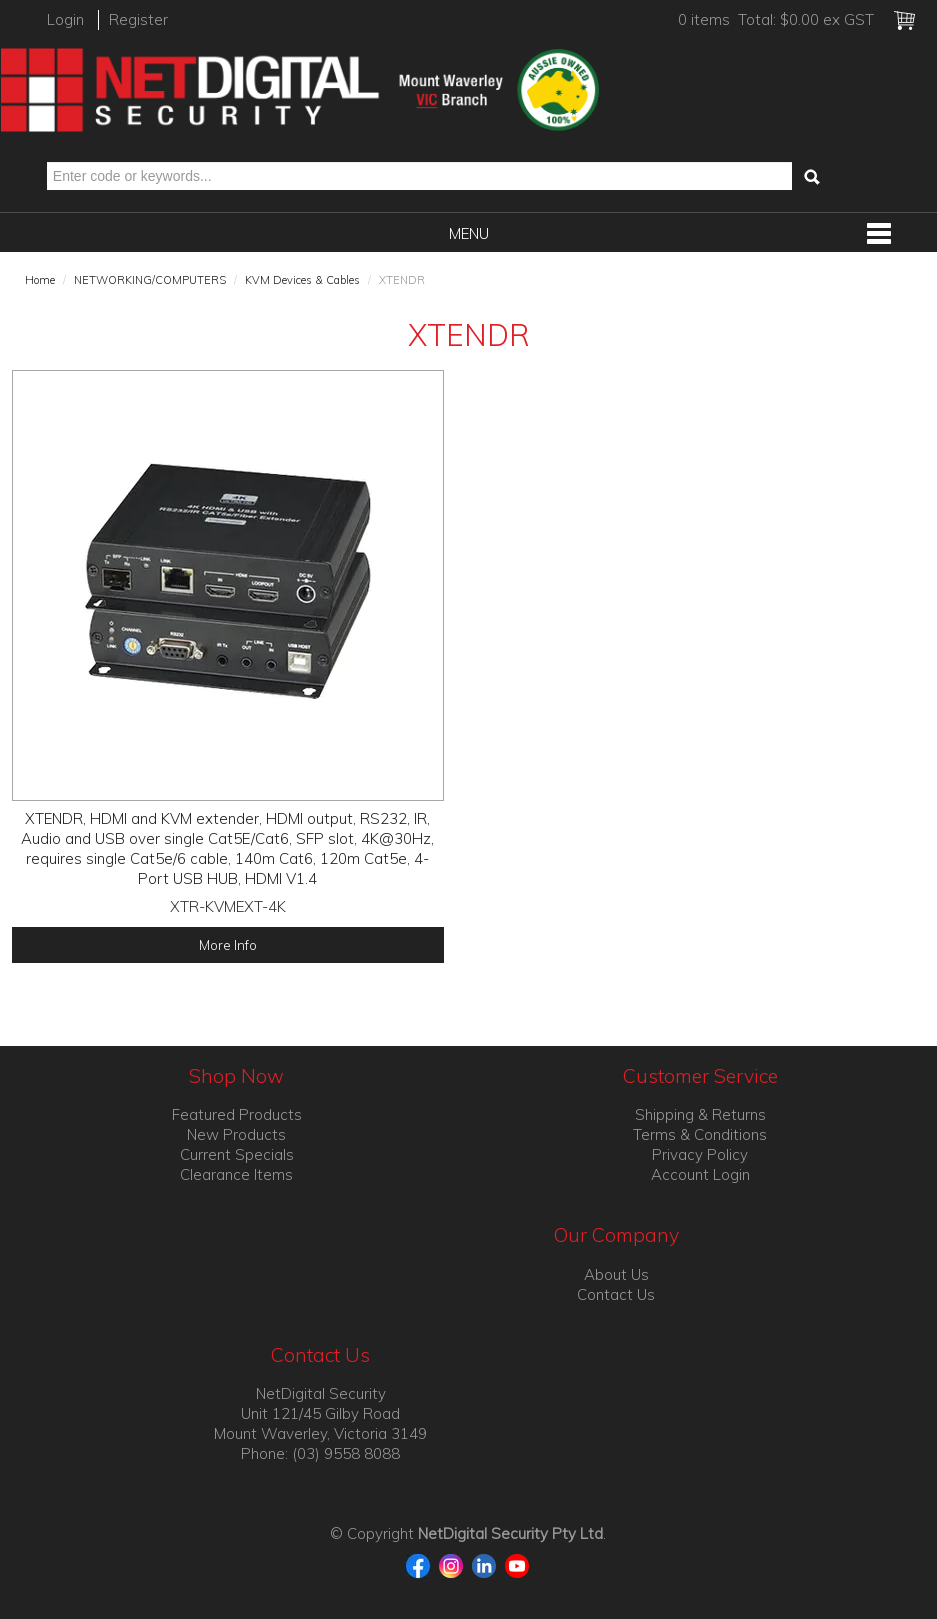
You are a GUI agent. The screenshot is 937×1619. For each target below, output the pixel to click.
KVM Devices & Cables (302, 280)
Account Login (700, 1174)
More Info (228, 944)
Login (65, 19)
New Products (236, 1134)
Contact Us (616, 1294)
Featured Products (237, 1114)
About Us (616, 1274)
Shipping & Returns (700, 1114)
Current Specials (237, 1154)
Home (40, 280)
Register (138, 19)
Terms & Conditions (700, 1134)
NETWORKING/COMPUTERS (150, 280)
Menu (469, 233)
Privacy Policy (700, 1154)
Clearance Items (236, 1174)
